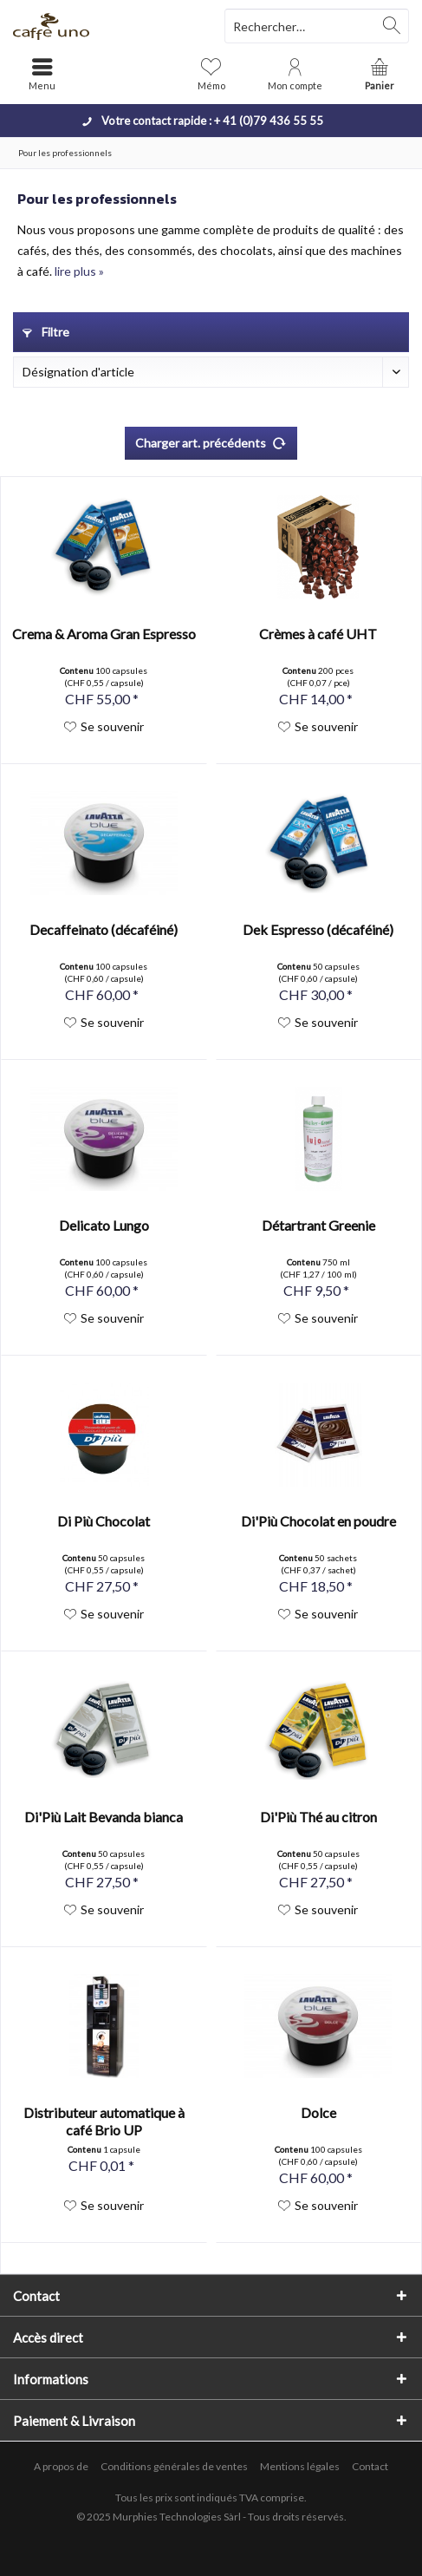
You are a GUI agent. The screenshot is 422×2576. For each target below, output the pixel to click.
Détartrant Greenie (318, 1225)
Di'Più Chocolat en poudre (318, 1521)
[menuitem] (380, 73)
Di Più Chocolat (103, 1521)
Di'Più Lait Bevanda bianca (103, 1816)
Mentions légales (300, 2466)
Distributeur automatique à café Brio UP (104, 2121)
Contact (370, 2466)
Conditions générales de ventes (174, 2466)
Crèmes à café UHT (318, 633)
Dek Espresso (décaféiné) (318, 929)
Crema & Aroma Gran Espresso (104, 633)
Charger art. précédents (211, 439)
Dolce (318, 2112)
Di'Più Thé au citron (318, 1816)
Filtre (46, 331)
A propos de (61, 2466)
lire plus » (79, 271)
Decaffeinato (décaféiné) (103, 929)
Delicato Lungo (104, 1225)
